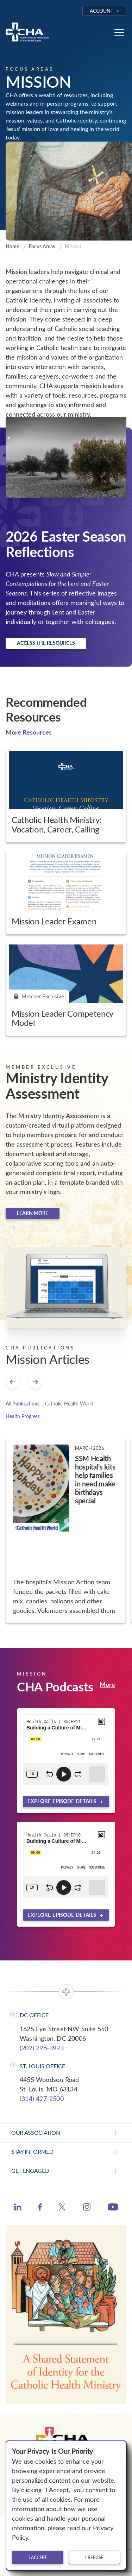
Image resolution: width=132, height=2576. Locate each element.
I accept (38, 2557)
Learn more (32, 1213)
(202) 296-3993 (42, 2048)
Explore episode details (61, 1800)
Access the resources (46, 643)
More (107, 1684)
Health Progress (23, 1416)
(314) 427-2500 (42, 2098)
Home (12, 246)
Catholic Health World (69, 1403)
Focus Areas (42, 246)
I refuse (94, 2557)
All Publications (22, 1403)
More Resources (29, 732)
